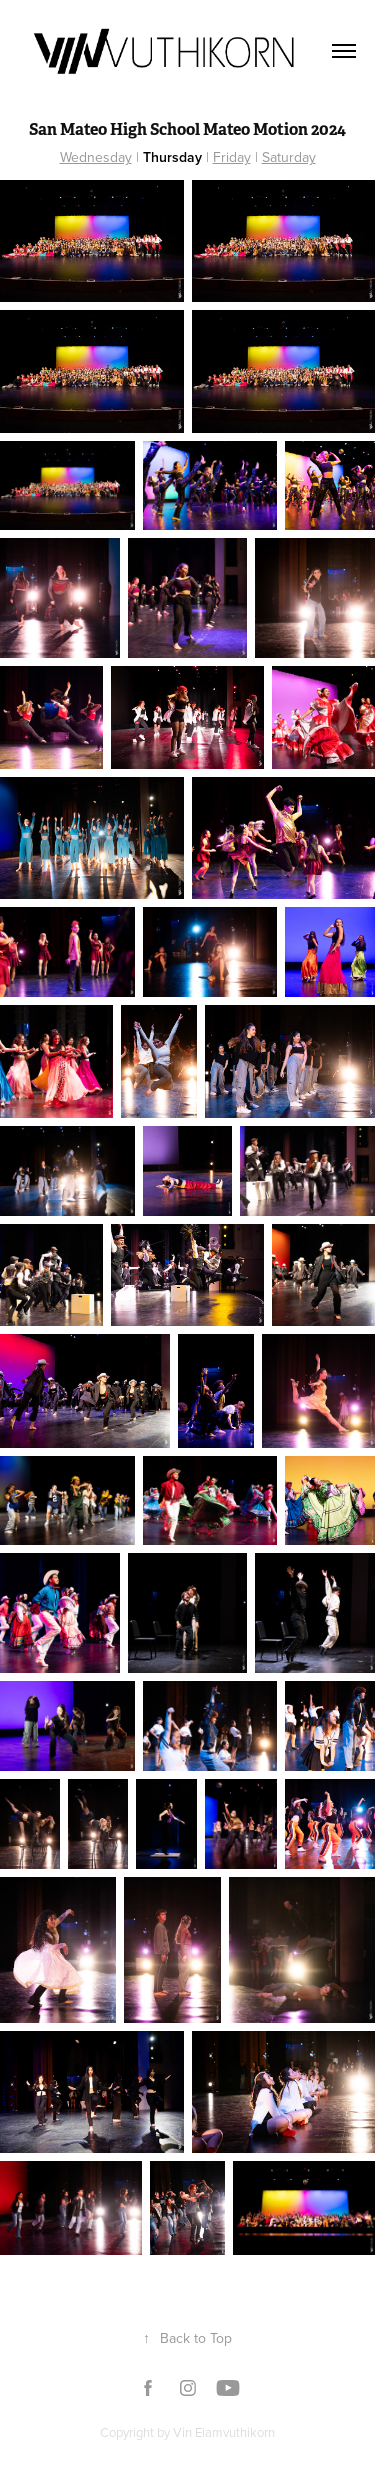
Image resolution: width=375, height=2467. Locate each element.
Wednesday (96, 157)
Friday (232, 157)
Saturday (289, 157)
